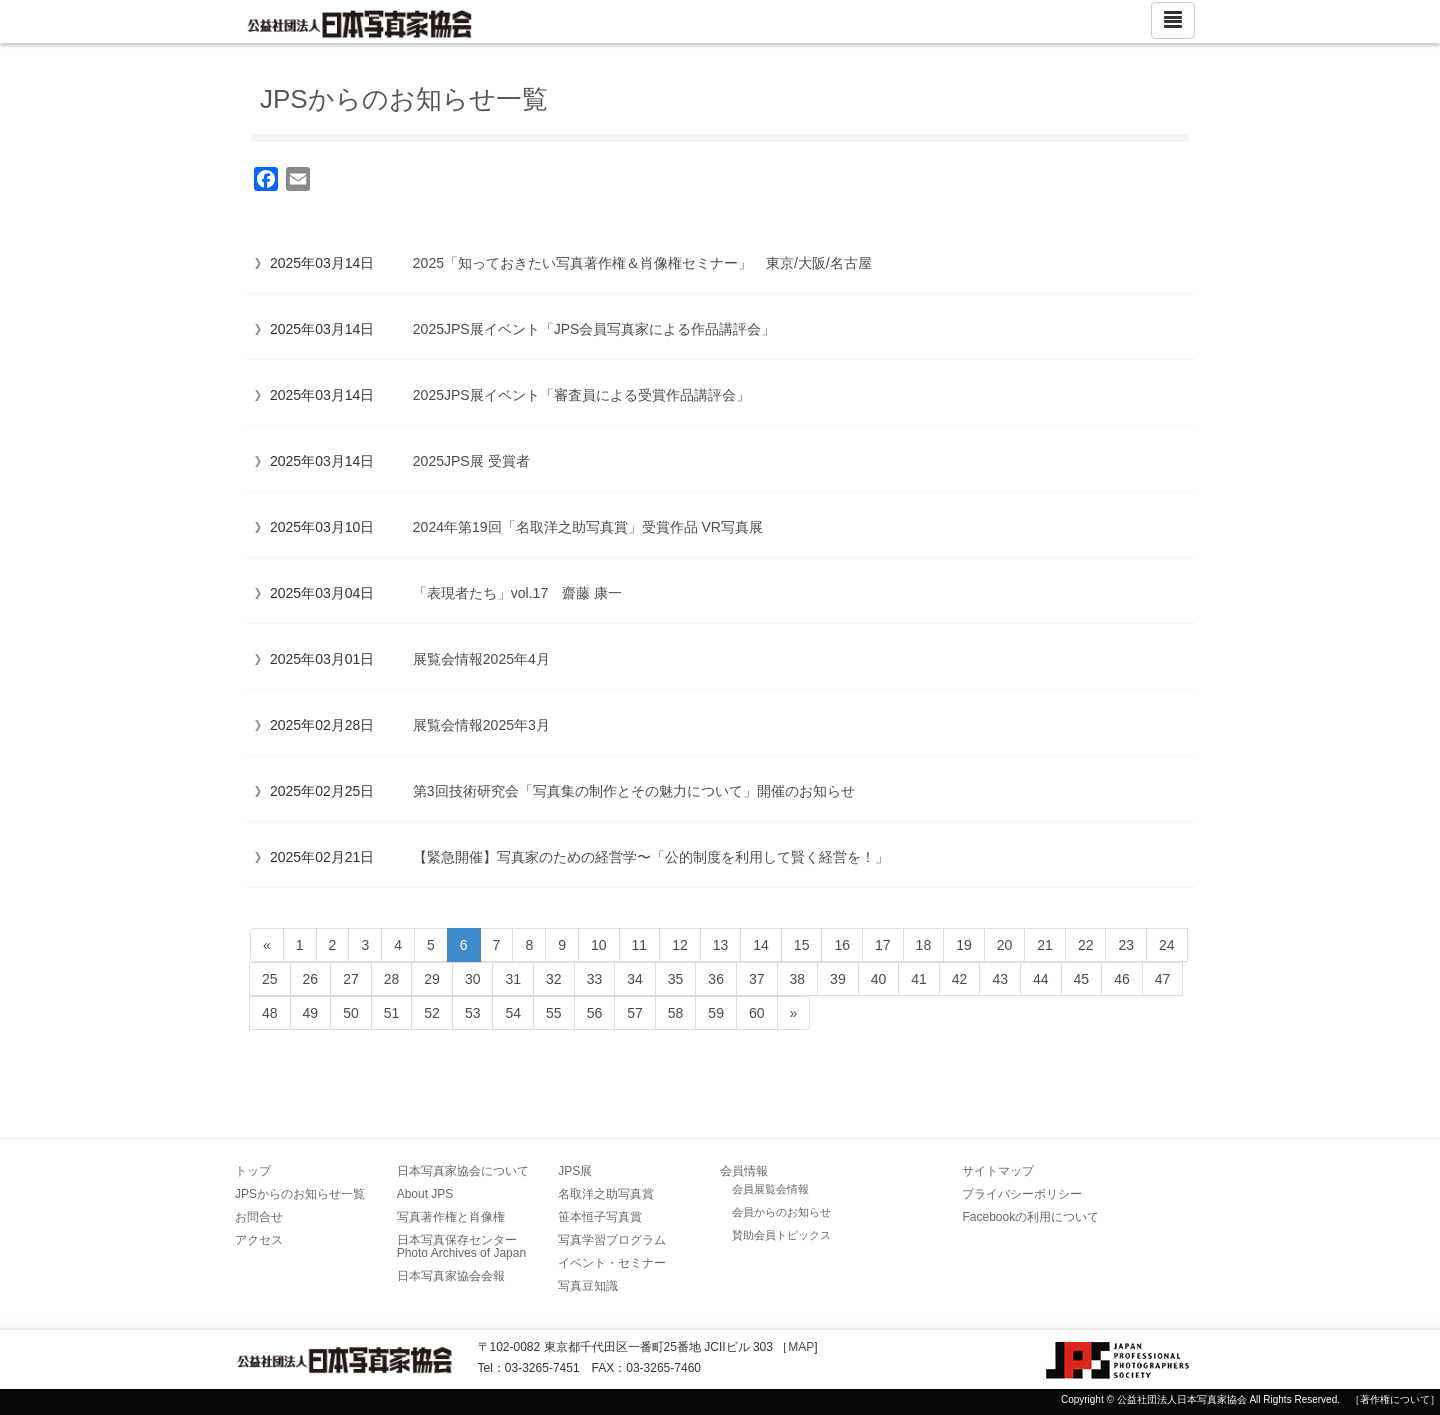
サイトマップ (998, 1171)
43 (1000, 979)
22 (1086, 945)
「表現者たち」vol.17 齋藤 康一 (517, 593)
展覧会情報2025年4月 (481, 659)
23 (1126, 945)
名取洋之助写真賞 (606, 1194)
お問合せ (259, 1217)
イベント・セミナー (612, 1263)
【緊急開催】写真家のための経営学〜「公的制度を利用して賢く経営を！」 (651, 857)
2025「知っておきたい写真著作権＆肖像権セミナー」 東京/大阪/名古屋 (642, 263)
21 (1045, 945)
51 (392, 1013)
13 (721, 945)
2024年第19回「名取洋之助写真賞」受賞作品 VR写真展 (588, 527)
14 (761, 945)
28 (392, 979)
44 (1041, 979)
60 (757, 1013)
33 (595, 979)
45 (1082, 979)
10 (599, 945)
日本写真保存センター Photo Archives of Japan (463, 1246)
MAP (801, 1347)
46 (1122, 979)
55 (554, 1013)
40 (879, 979)
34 (635, 979)
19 (964, 945)
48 (270, 1013)
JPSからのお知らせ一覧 (300, 1194)
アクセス (259, 1240)
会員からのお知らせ (781, 1212)
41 (919, 979)
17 (883, 945)
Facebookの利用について (1030, 1217)
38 (798, 979)
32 (554, 979)
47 (1163, 979)
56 (595, 1013)
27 (351, 979)
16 (842, 945)
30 (473, 979)
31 (513, 979)
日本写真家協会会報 (451, 1276)
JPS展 (575, 1171)
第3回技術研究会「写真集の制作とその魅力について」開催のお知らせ (634, 791)
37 (757, 979)
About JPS (425, 1194)
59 (716, 1013)
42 (960, 979)
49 (311, 1013)
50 (351, 1013)
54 (513, 1013)
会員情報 (744, 1171)
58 (676, 1013)
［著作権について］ (1395, 1399)
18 (924, 945)
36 (716, 979)
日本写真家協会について (463, 1171)
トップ (253, 1171)
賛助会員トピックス (781, 1235)
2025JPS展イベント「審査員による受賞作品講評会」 (581, 395)
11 (640, 945)
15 (802, 945)
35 (676, 979)
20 (1005, 945)
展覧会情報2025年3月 (481, 725)
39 (838, 979)
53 (473, 1013)
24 (1167, 945)
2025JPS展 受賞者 (471, 461)
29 (432, 979)
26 (311, 979)
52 (432, 1013)
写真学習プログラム (612, 1240)
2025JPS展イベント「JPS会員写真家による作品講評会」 (594, 329)
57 (635, 1013)
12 (680, 945)
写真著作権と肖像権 (451, 1217)
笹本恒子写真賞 (600, 1217)
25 (270, 979)
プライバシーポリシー (1022, 1194)
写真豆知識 (588, 1286)
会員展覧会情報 (770, 1189)
